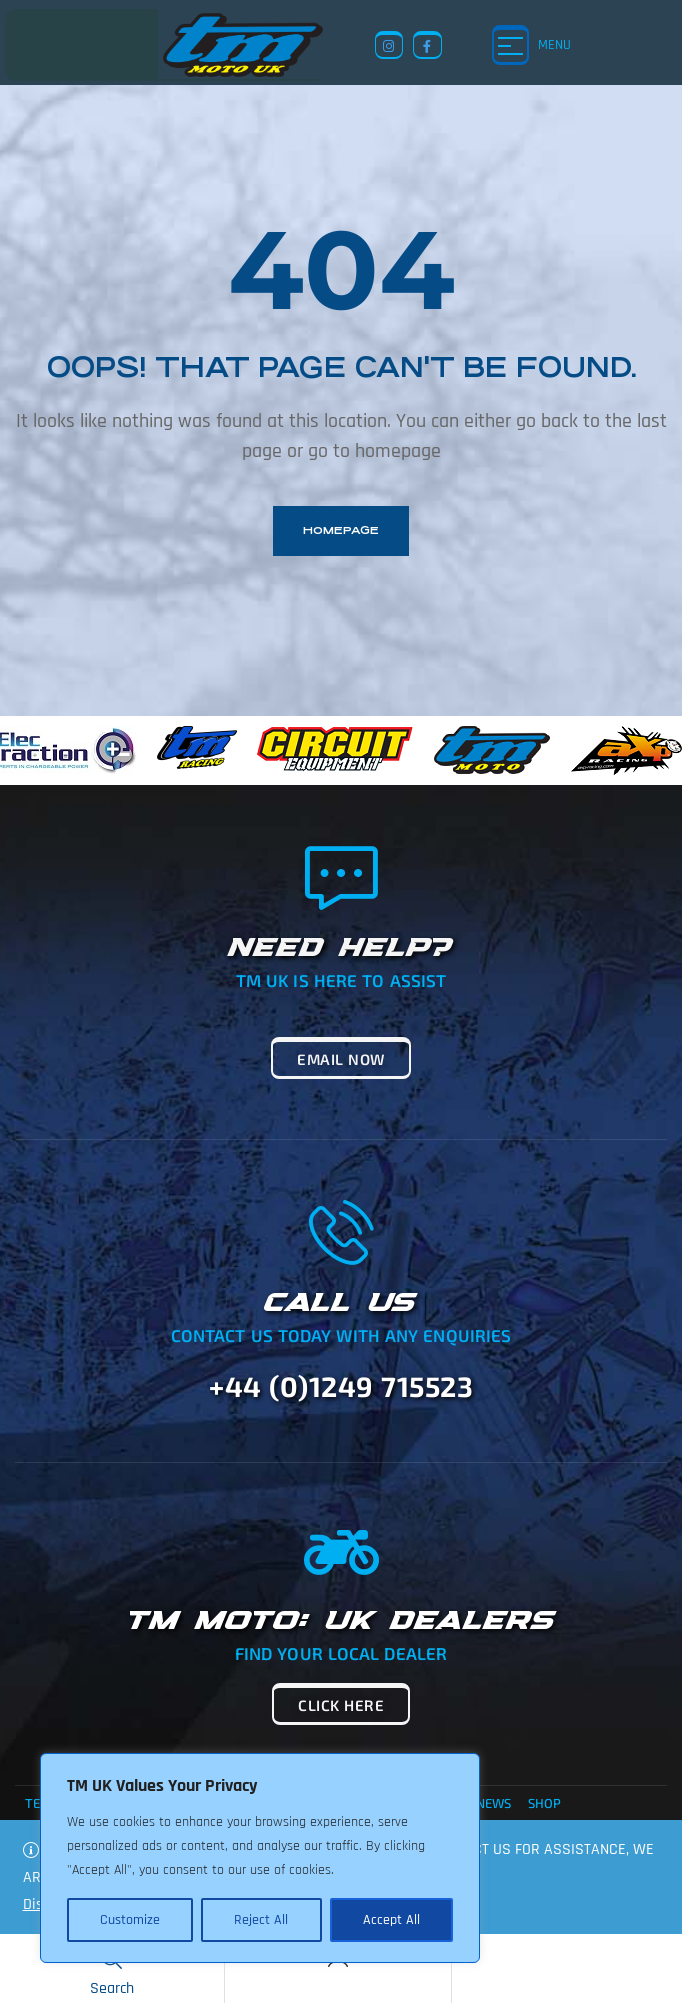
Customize (130, 1920)
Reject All (261, 1920)
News (493, 1803)
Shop (544, 1803)
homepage (341, 530)
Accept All (391, 1920)
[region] (260, 1858)
